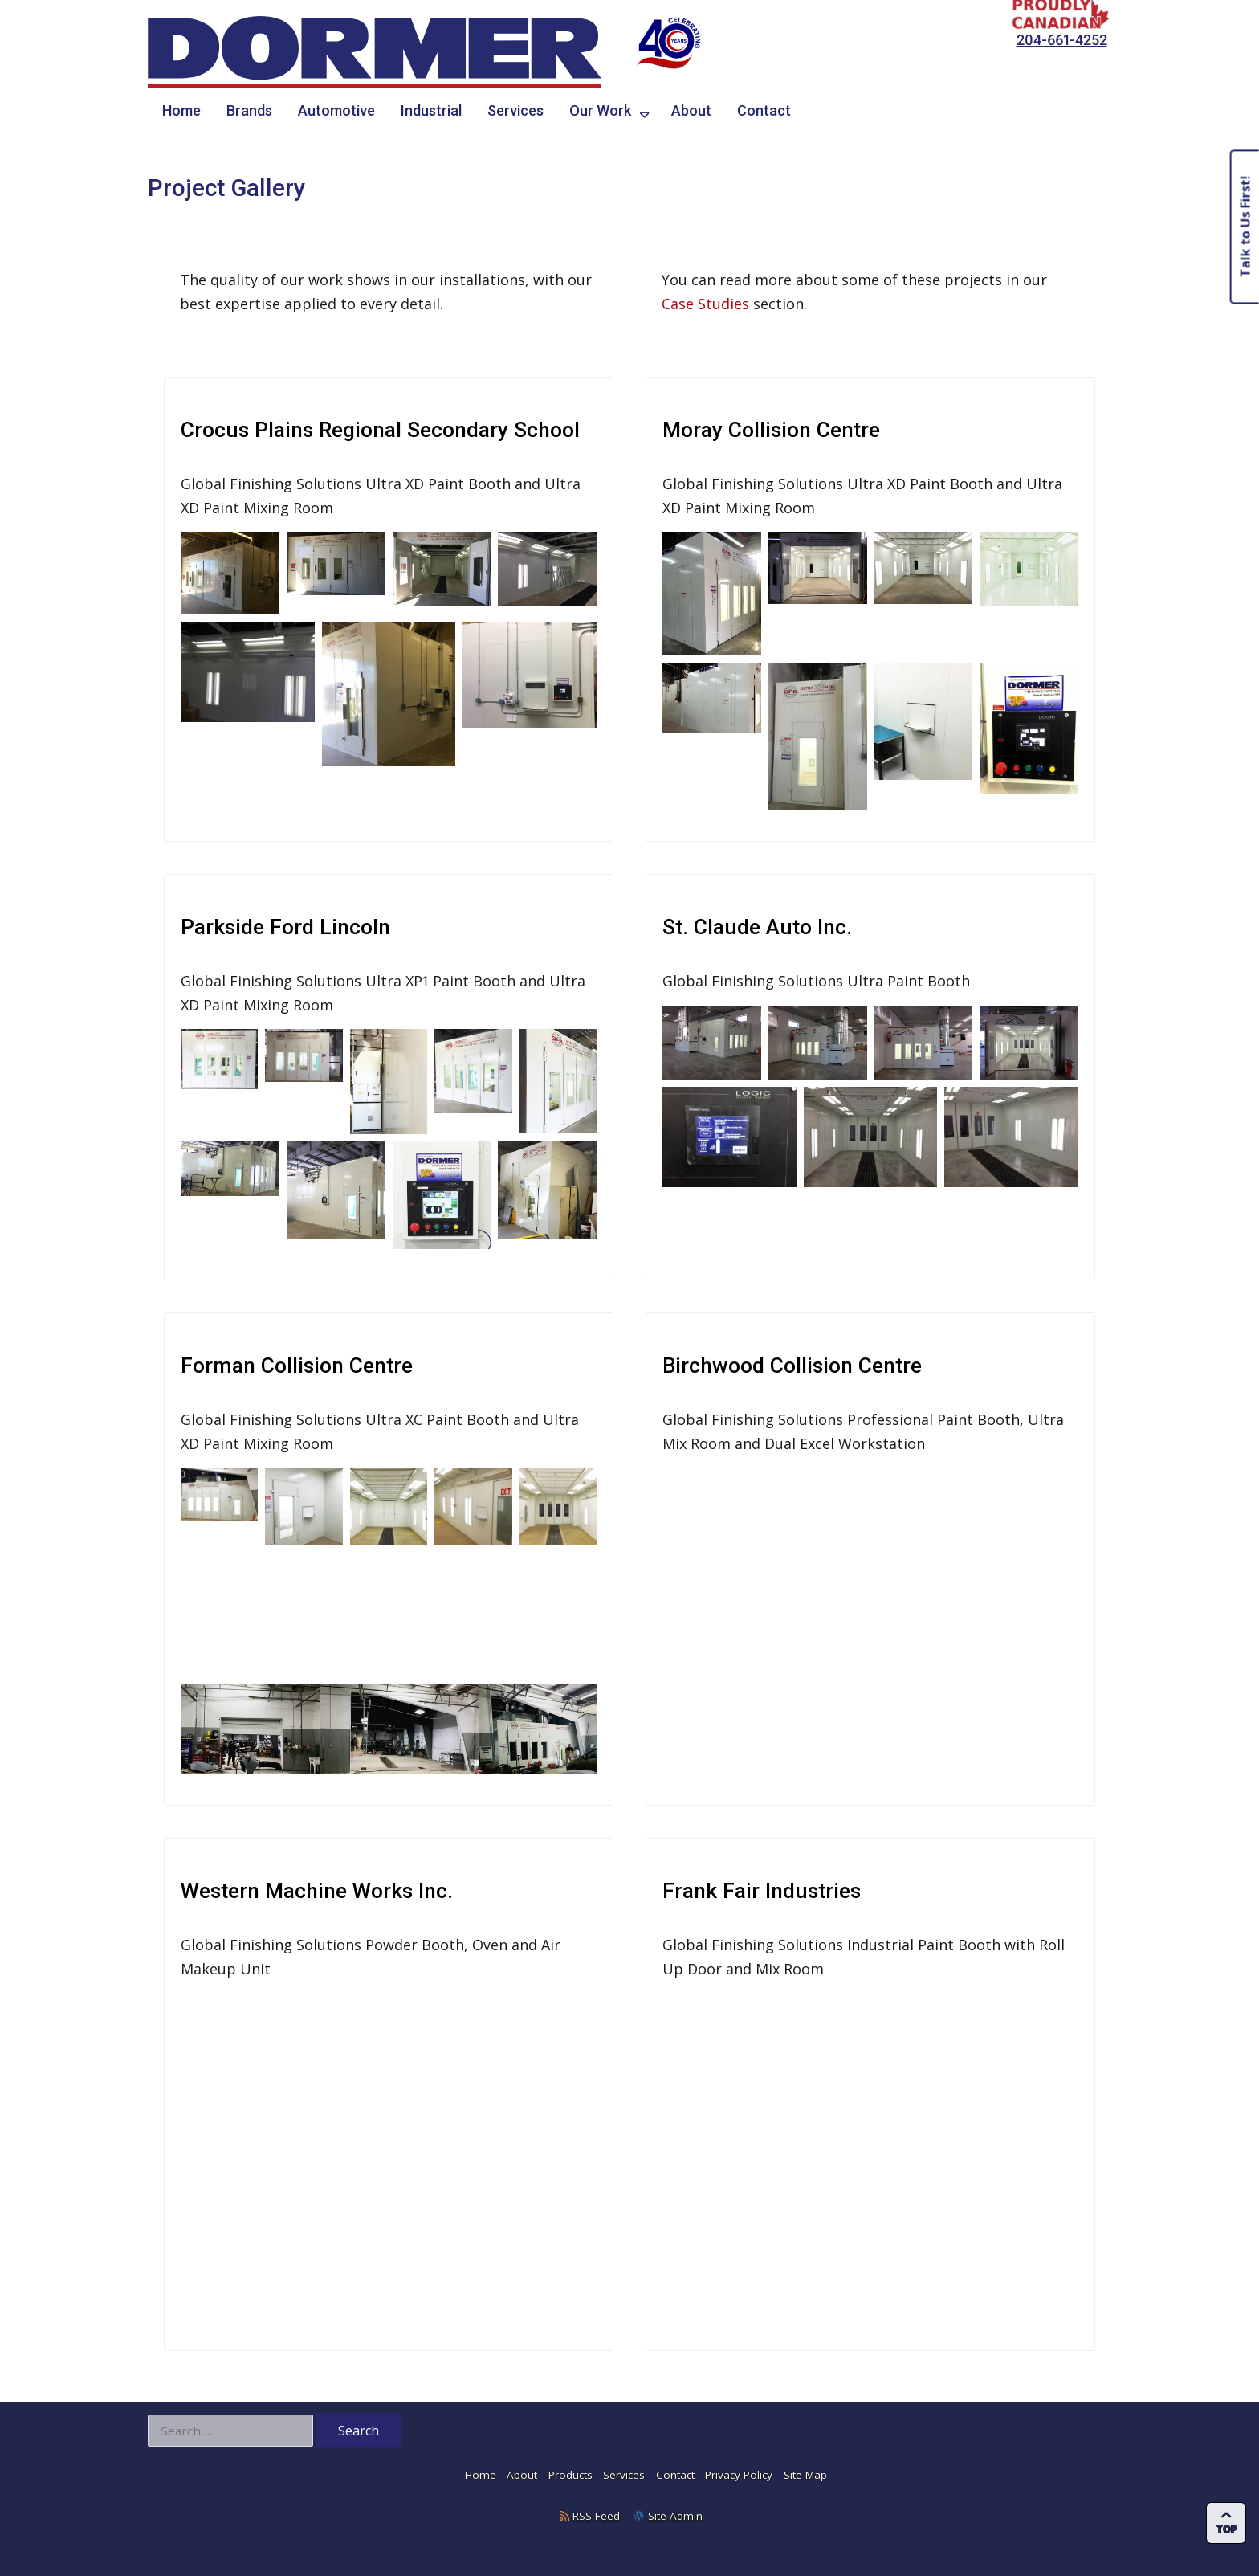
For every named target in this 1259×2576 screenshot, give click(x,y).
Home (181, 110)
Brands (249, 110)
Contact (764, 110)
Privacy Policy (738, 2467)
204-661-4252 (1062, 39)
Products (570, 2467)
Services (515, 110)
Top (1226, 2529)
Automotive (336, 110)
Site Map (805, 2467)
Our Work (600, 110)
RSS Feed (596, 2509)
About (691, 110)
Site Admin (675, 2509)
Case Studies (705, 303)
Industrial (431, 110)
